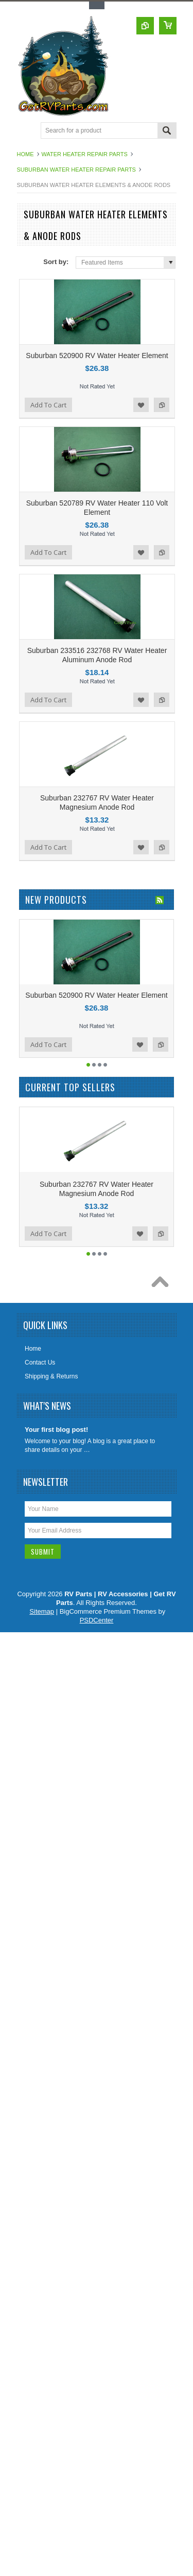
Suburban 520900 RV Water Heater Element (97, 355)
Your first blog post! (56, 1429)
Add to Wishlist (141, 405)
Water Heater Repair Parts (85, 154)
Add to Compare (161, 405)
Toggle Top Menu (96, 5)
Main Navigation (26, 131)
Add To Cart (48, 404)
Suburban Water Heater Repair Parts (76, 169)
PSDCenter (97, 1620)
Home (25, 154)
